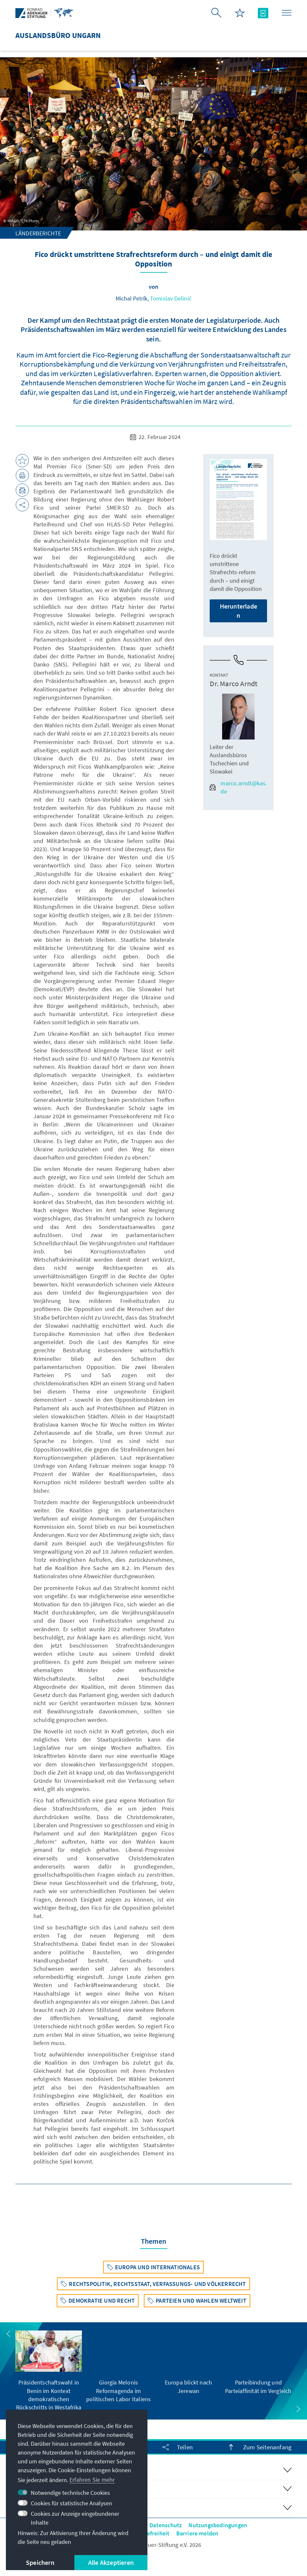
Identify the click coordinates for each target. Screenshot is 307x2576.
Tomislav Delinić (170, 298)
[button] (8, 2334)
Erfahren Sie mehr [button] (92, 2479)
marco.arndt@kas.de (238, 787)
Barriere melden (197, 2533)
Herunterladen (238, 610)
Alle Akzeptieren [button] (111, 2562)
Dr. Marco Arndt (233, 683)
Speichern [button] (40, 2562)
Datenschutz (165, 2525)
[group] (48, 2370)
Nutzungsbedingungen (217, 2525)
